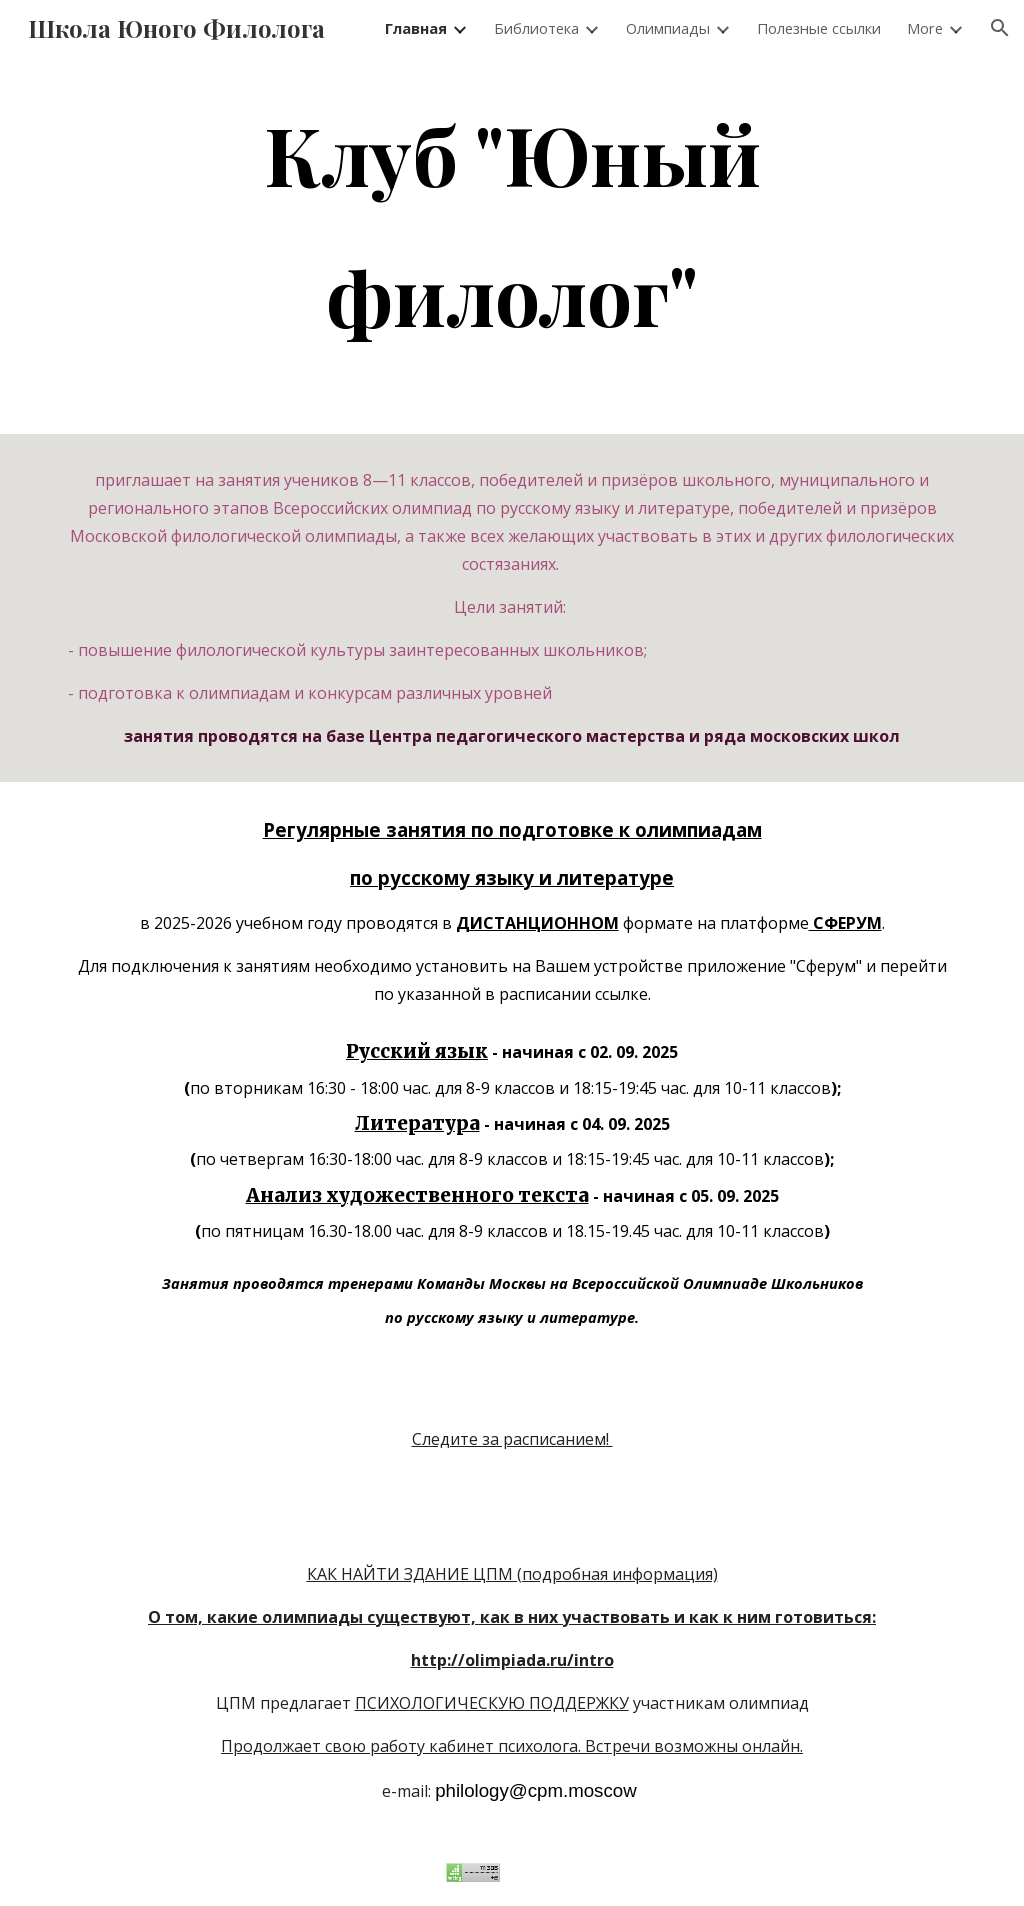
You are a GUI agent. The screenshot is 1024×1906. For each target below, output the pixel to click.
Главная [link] (416, 28)
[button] (1000, 28)
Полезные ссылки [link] (819, 28)
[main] (512, 224)
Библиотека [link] (536, 28)
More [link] (925, 28)
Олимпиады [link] (668, 28)
